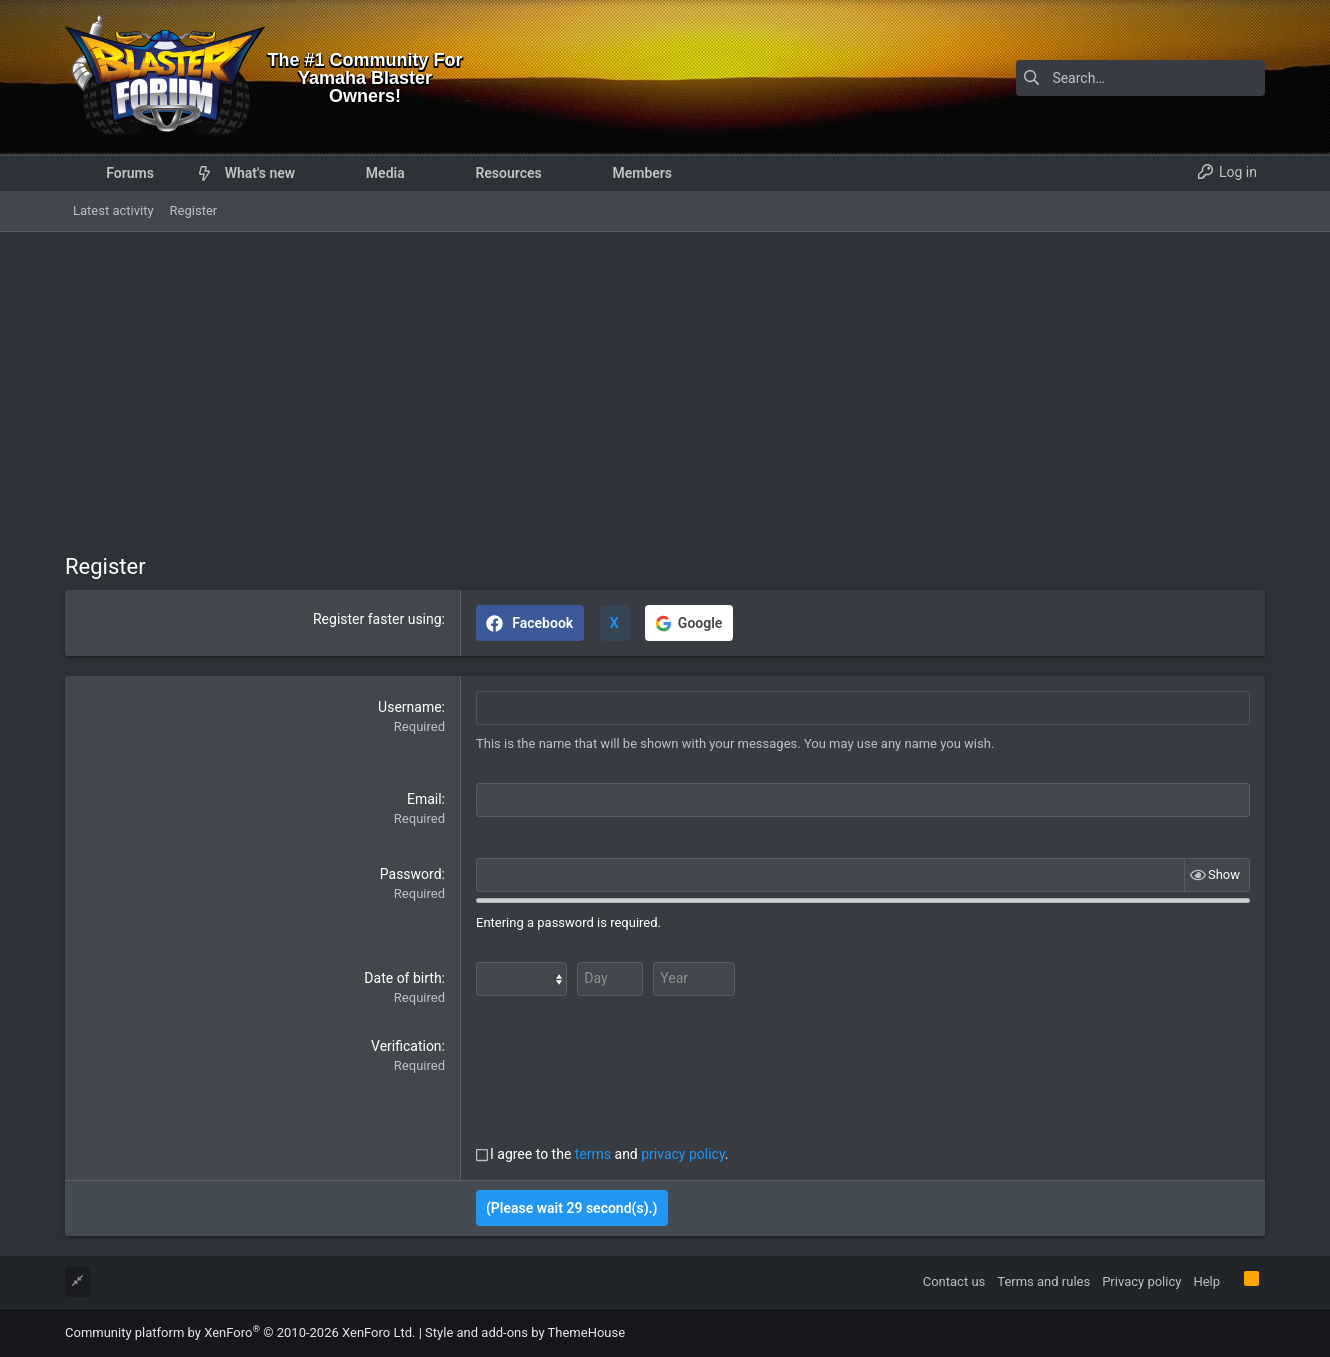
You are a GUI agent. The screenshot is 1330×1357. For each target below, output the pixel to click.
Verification (406, 1046)
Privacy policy (1141, 1280)
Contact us (954, 1280)
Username (410, 707)
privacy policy (683, 1154)
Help (1206, 1280)
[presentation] (628, 1076)
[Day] (608, 979)
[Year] (690, 979)
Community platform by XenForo (240, 1331)
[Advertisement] (665, 382)
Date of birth (402, 978)
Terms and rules (1043, 1280)
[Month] (521, 979)
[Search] (1140, 78)
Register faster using (377, 619)
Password (411, 874)
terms (593, 1154)
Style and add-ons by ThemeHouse (525, 1331)
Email (424, 799)
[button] (169, 173)
